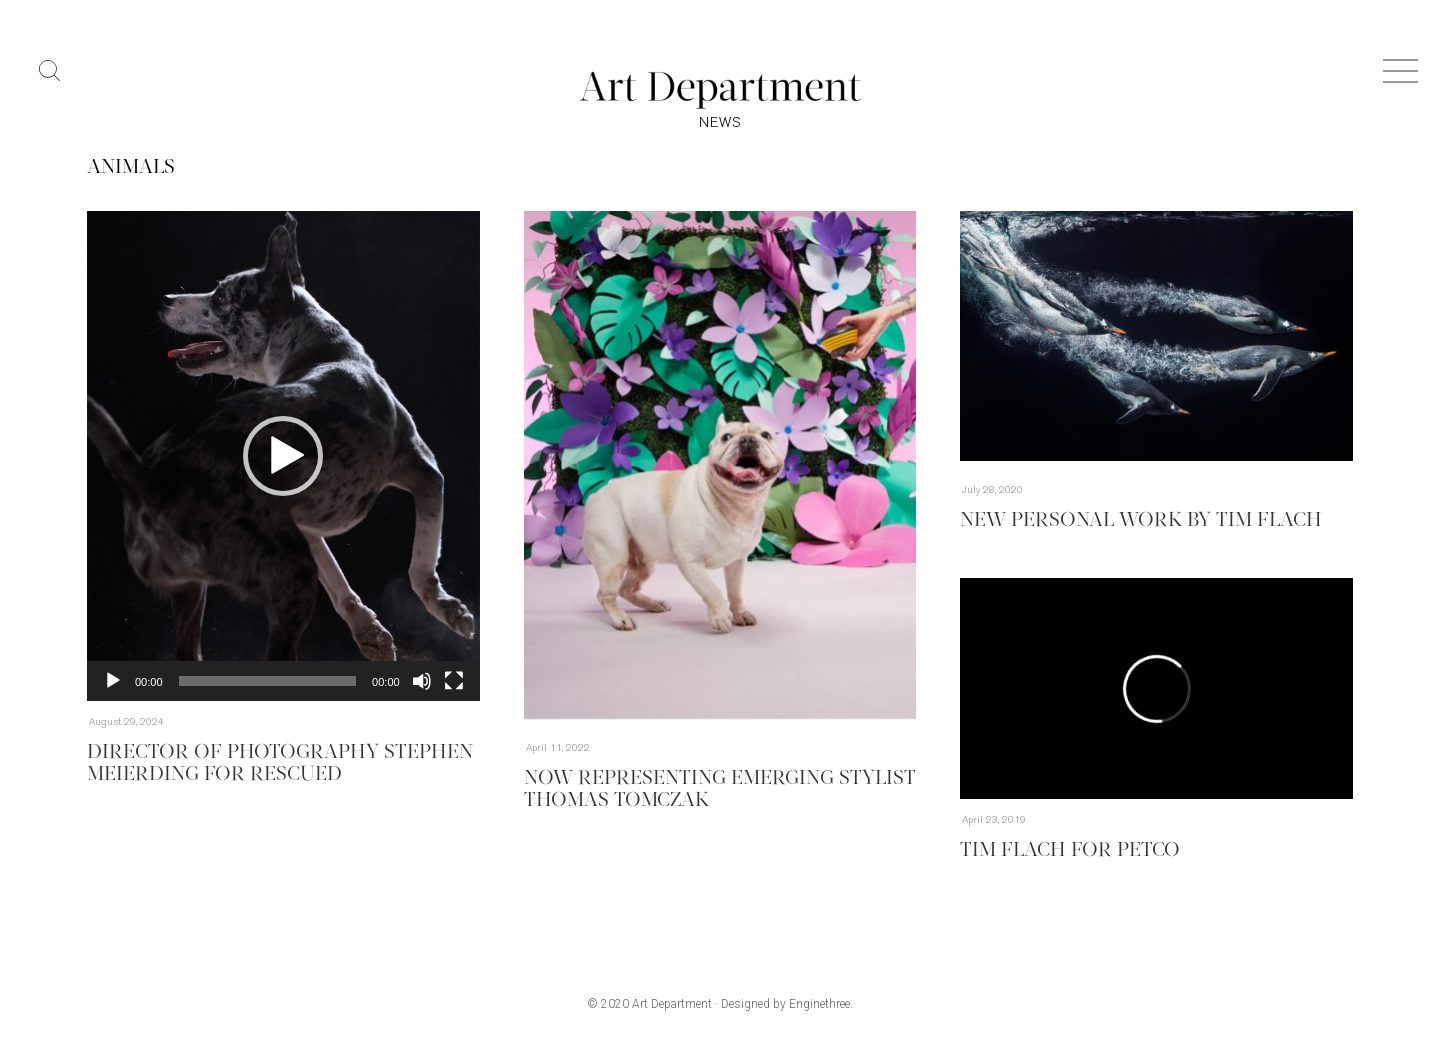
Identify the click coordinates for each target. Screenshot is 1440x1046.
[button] (283, 456)
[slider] (268, 681)
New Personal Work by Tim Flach (1141, 521)
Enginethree (819, 1004)
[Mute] (422, 681)
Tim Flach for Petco (1070, 851)
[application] (283, 456)
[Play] (113, 681)
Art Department (672, 1004)
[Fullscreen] (454, 681)
